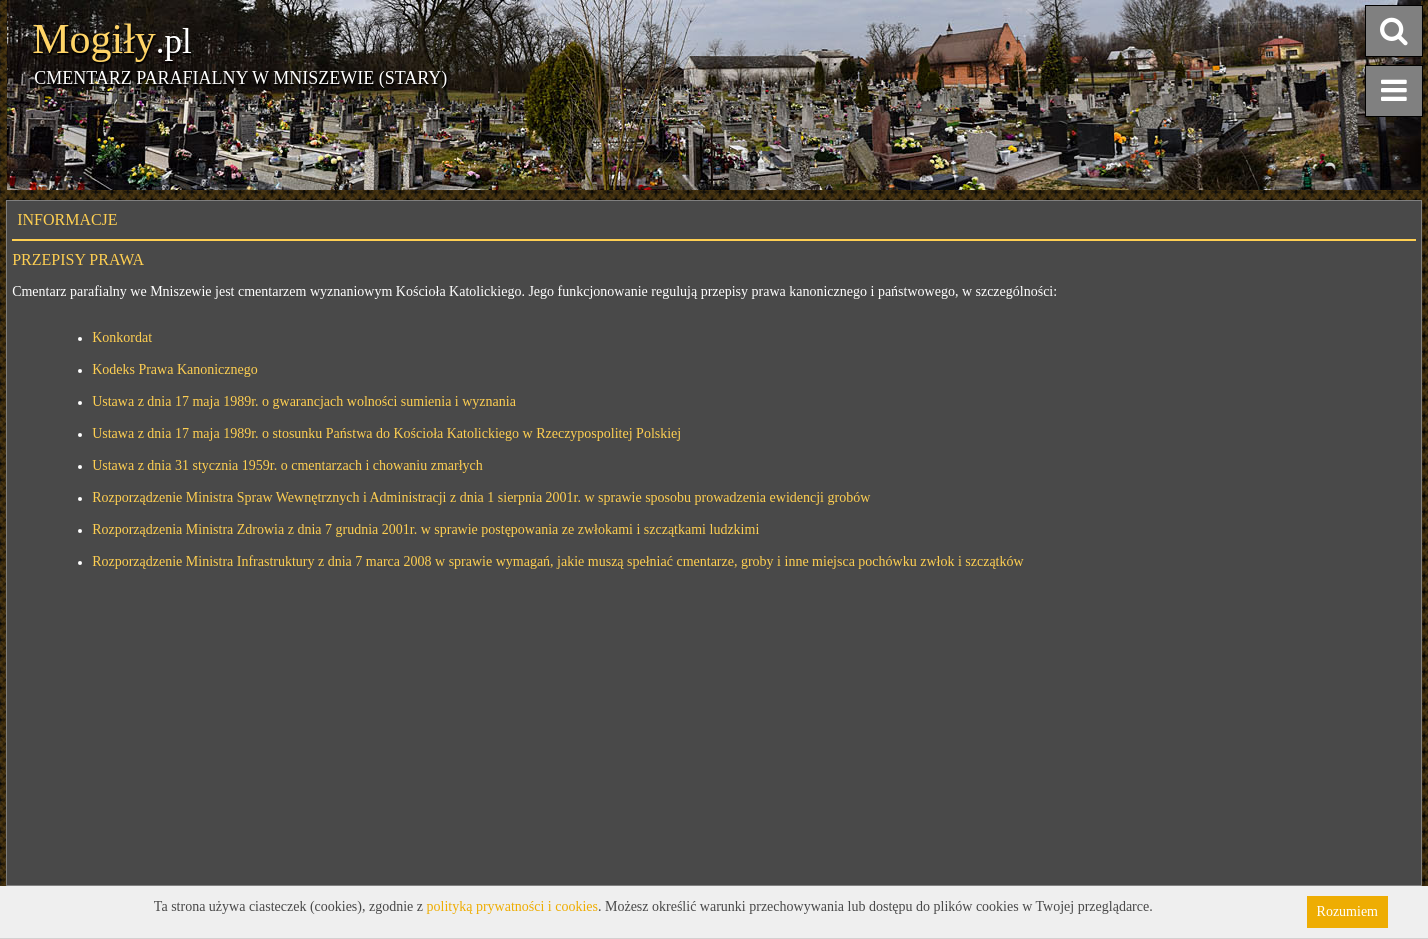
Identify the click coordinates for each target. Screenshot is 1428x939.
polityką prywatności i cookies (512, 906)
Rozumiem (1347, 911)
